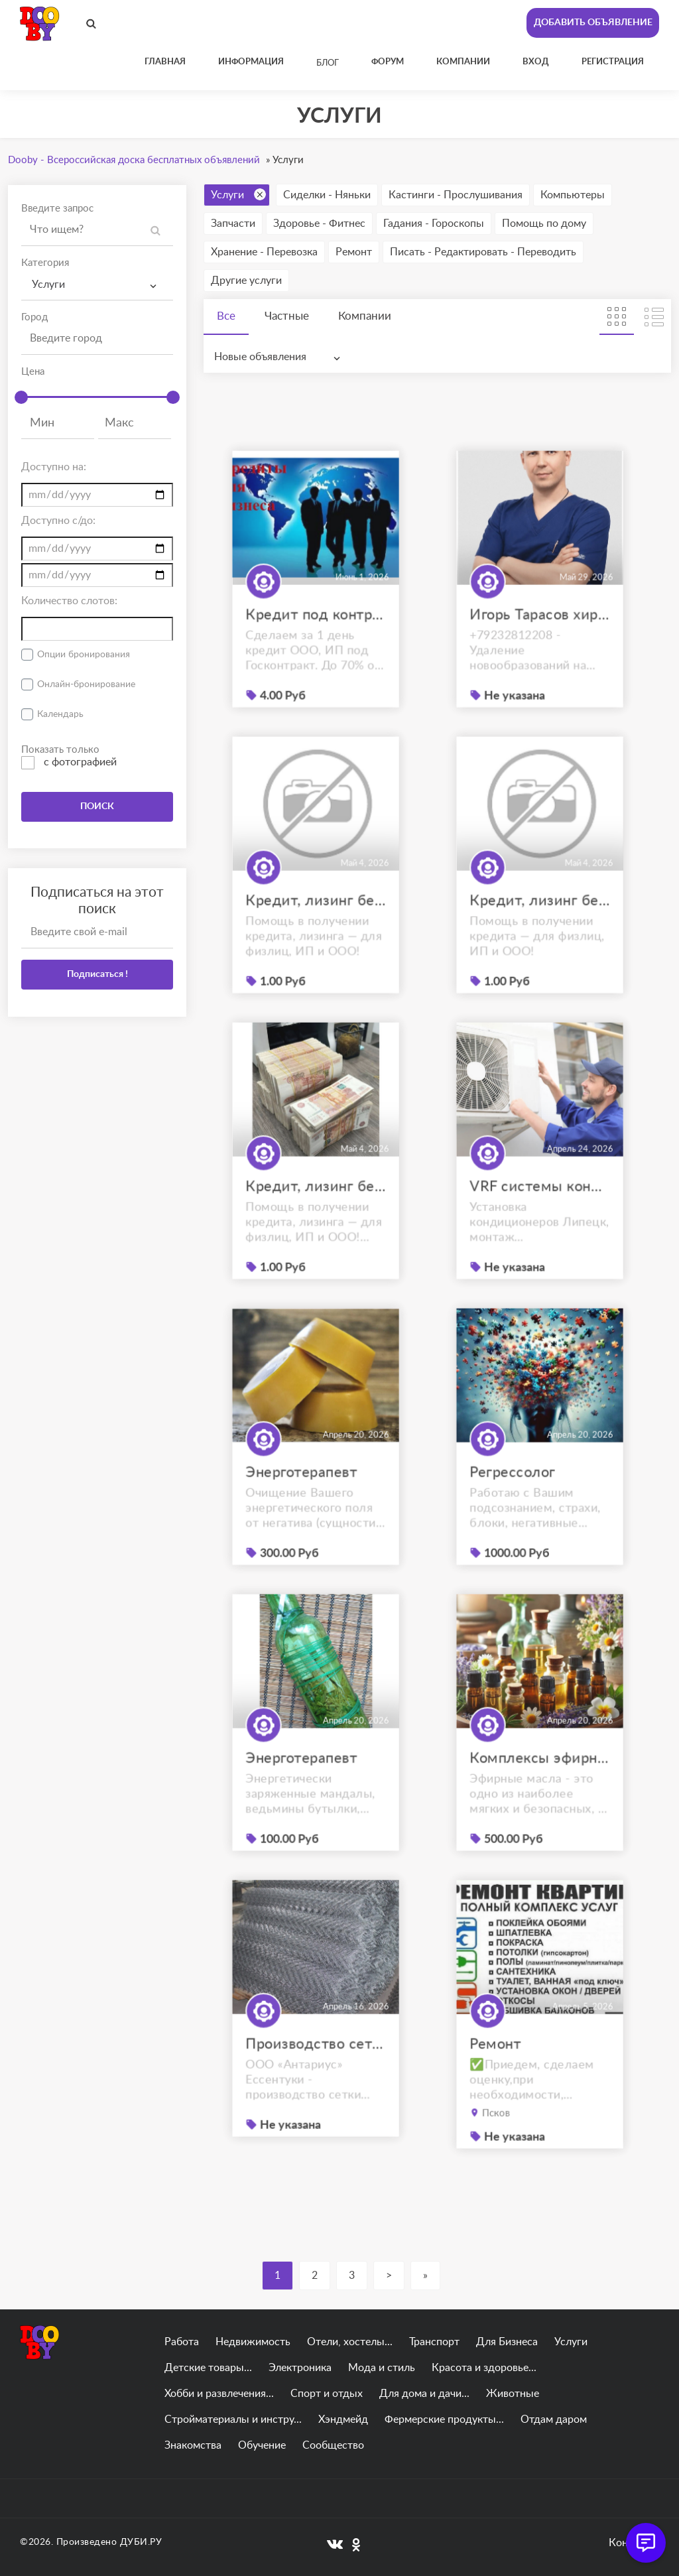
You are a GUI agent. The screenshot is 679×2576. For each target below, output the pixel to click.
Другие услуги (246, 280)
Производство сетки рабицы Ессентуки (316, 2066)
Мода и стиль (381, 2367)
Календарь (60, 714)
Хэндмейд (343, 2419)
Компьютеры (572, 195)
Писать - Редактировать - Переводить (483, 252)
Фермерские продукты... (444, 2419)
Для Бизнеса (507, 2342)
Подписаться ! (97, 974)
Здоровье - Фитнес (319, 223)
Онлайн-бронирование (86, 684)
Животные (512, 2393)
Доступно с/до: (58, 520)
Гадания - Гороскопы (433, 223)
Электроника (300, 2367)
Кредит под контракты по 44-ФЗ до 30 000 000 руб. (316, 637)
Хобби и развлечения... (219, 2393)
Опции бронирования (83, 654)
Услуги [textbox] (48, 284)
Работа (181, 2342)
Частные (287, 316)
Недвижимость (253, 2342)
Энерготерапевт (303, 1494)
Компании (364, 316)
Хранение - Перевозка (264, 252)
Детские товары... (208, 2367)
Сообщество (333, 2445)
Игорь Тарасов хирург (540, 637)
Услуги (238, 194)
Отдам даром (554, 2419)
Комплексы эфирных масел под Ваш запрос (540, 1780)
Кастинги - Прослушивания (456, 195)
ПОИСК (97, 806)
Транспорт (434, 2342)
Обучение (262, 2445)
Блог (327, 63)
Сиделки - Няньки (327, 195)
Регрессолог (516, 1494)
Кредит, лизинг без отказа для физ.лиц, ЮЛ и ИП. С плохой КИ (316, 923)
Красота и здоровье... (484, 2367)
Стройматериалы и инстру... (233, 2419)
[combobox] (97, 284)
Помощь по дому (544, 223)
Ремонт (354, 252)
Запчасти (233, 223)
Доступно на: (53, 467)
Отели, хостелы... (350, 2342)
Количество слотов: (69, 601)
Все (226, 316)
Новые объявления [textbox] (260, 357)
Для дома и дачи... (424, 2393)
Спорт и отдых (326, 2393)
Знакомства (192, 2445)
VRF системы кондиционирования (540, 1208)
